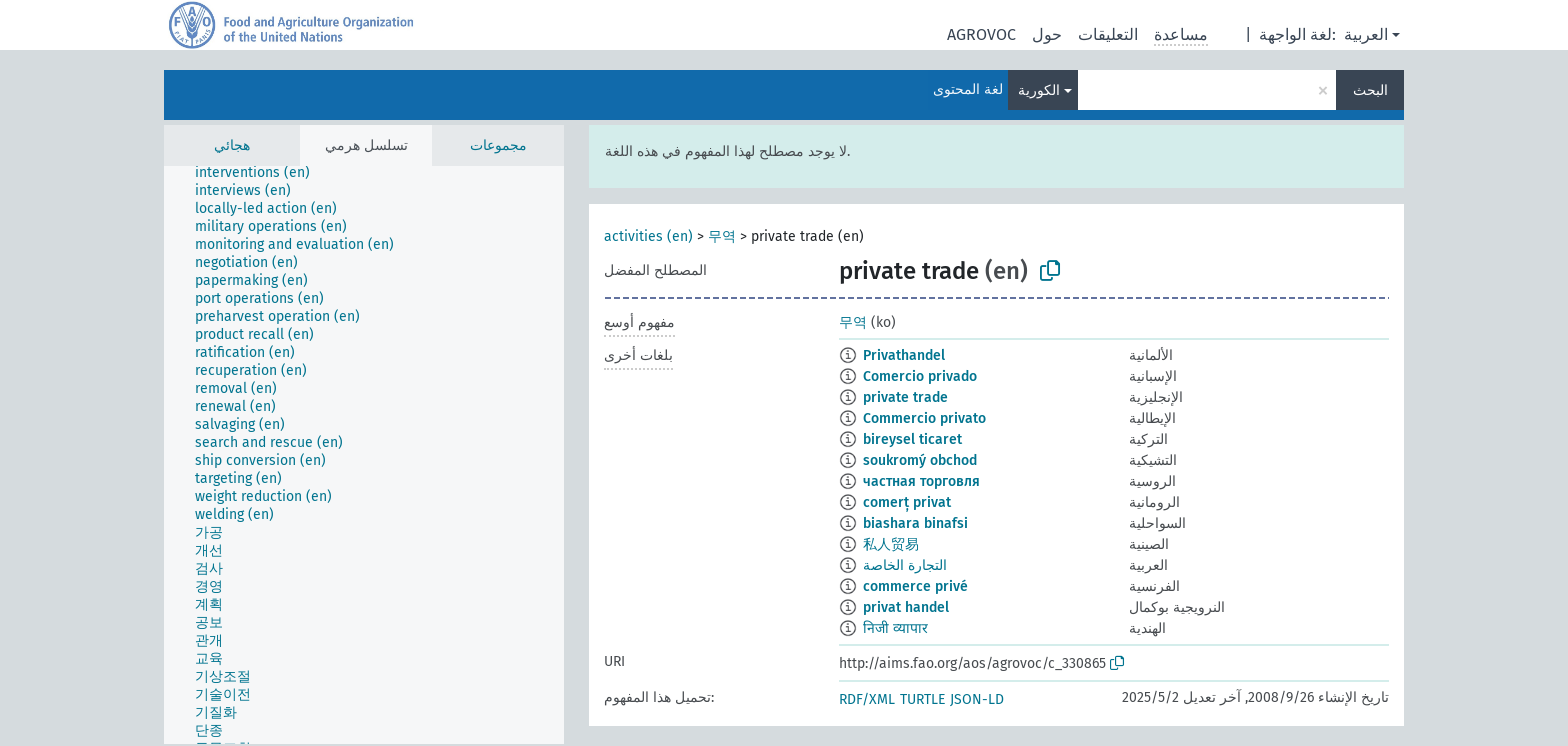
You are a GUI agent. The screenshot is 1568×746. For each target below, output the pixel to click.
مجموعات (498, 145)
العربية (1366, 34)
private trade (905, 397)
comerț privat (907, 502)
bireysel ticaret (912, 439)
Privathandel (904, 355)
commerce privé (915, 586)
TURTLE (922, 699)
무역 (722, 236)
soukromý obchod (920, 460)
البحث (1370, 90)
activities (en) (648, 236)
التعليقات (1108, 34)
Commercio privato (924, 418)
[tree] (364, 455)
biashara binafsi (915, 523)
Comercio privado (920, 376)
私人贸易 (891, 544)
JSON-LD (977, 699)
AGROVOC (981, 34)
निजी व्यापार (895, 628)
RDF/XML (867, 699)
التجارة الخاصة (905, 565)
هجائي (232, 145)
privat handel (906, 607)
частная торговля (921, 481)
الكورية (1039, 90)
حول (1047, 34)
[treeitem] (261, 173)
